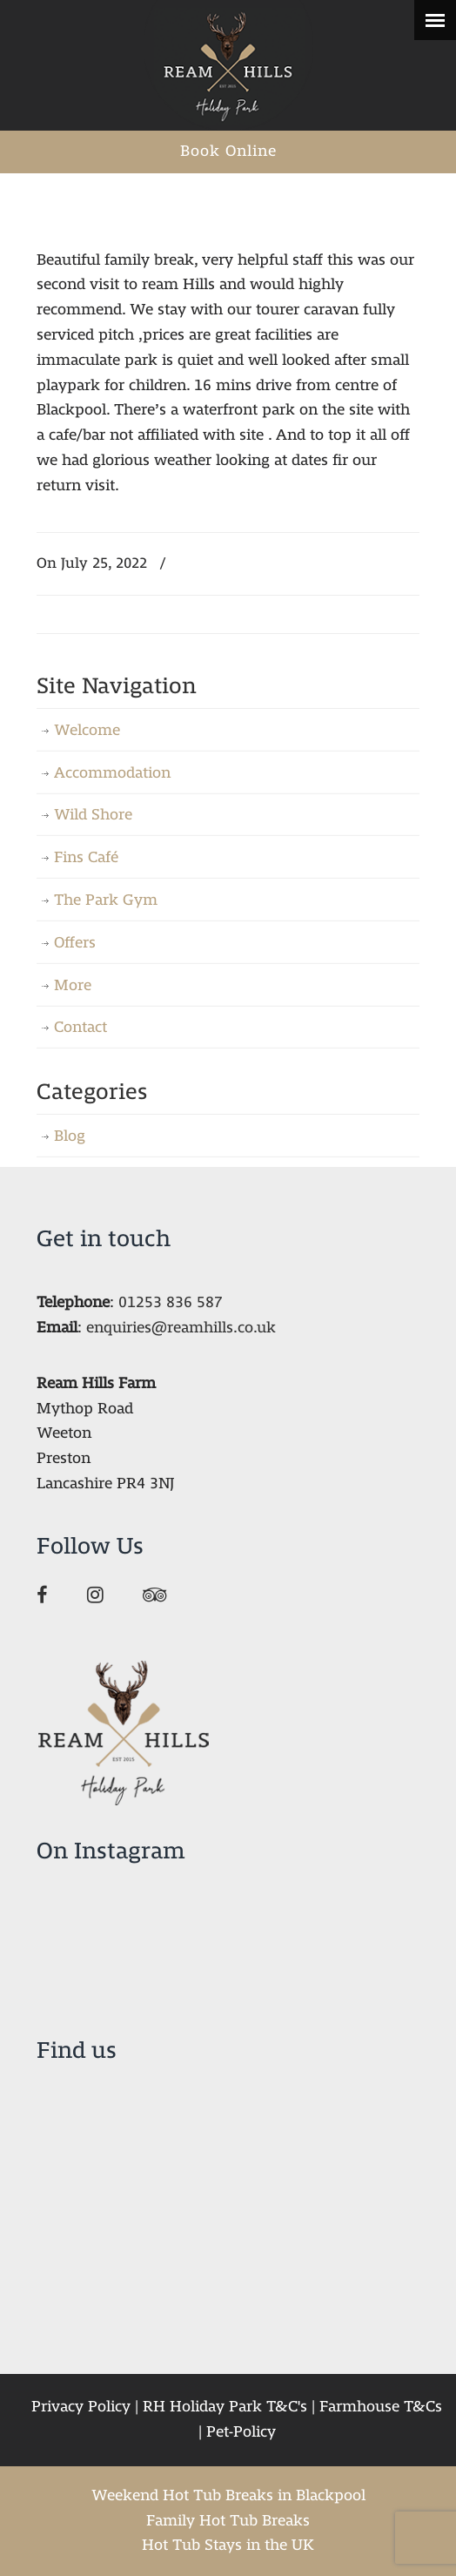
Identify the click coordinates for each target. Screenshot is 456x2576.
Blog (69, 1136)
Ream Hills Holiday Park (228, 65)
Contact (80, 1027)
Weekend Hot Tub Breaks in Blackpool (228, 2495)
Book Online (228, 151)
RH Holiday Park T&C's (225, 2406)
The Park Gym (106, 900)
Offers (75, 942)
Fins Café (86, 857)
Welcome (87, 730)
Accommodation (112, 773)
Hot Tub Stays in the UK (228, 2545)
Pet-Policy (241, 2432)
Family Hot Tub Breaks (228, 2520)
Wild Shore (93, 814)
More (72, 985)
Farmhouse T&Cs (380, 2406)
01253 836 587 (170, 1302)
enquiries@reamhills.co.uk (181, 1327)
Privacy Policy (81, 2406)
